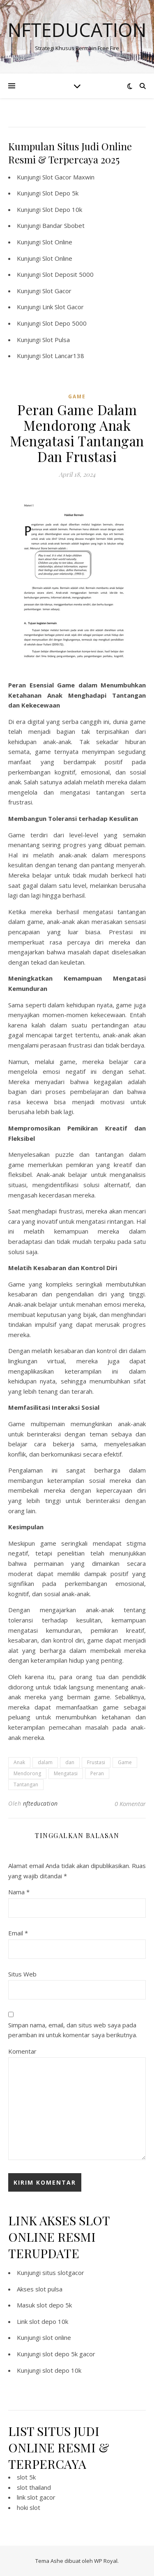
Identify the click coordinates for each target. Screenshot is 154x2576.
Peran (97, 1773)
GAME (77, 396)
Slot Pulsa (56, 340)
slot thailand (34, 2487)
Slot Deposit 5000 (68, 274)
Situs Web (22, 1974)
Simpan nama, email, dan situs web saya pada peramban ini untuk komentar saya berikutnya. (72, 2030)
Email (18, 1933)
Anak (19, 1762)
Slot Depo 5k (60, 193)
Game (125, 1762)
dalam (45, 1762)
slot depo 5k (54, 2305)
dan (69, 1762)
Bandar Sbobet (63, 225)
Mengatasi (66, 1773)
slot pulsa (48, 2289)
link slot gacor (36, 2497)
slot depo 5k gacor (68, 2354)
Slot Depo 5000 (64, 323)
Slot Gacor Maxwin (68, 177)
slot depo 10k (48, 2321)
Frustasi (96, 1762)
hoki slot (28, 2507)
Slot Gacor (56, 291)
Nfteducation (77, 30)
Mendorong (27, 1773)
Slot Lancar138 (63, 356)
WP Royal (105, 2561)
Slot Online (57, 242)
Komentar (22, 2051)
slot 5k (26, 2477)
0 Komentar (130, 1803)
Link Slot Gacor (63, 307)
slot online (56, 2337)
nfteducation (40, 1803)
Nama (19, 1892)
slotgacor (70, 2272)
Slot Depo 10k (62, 209)
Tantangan (26, 1784)
